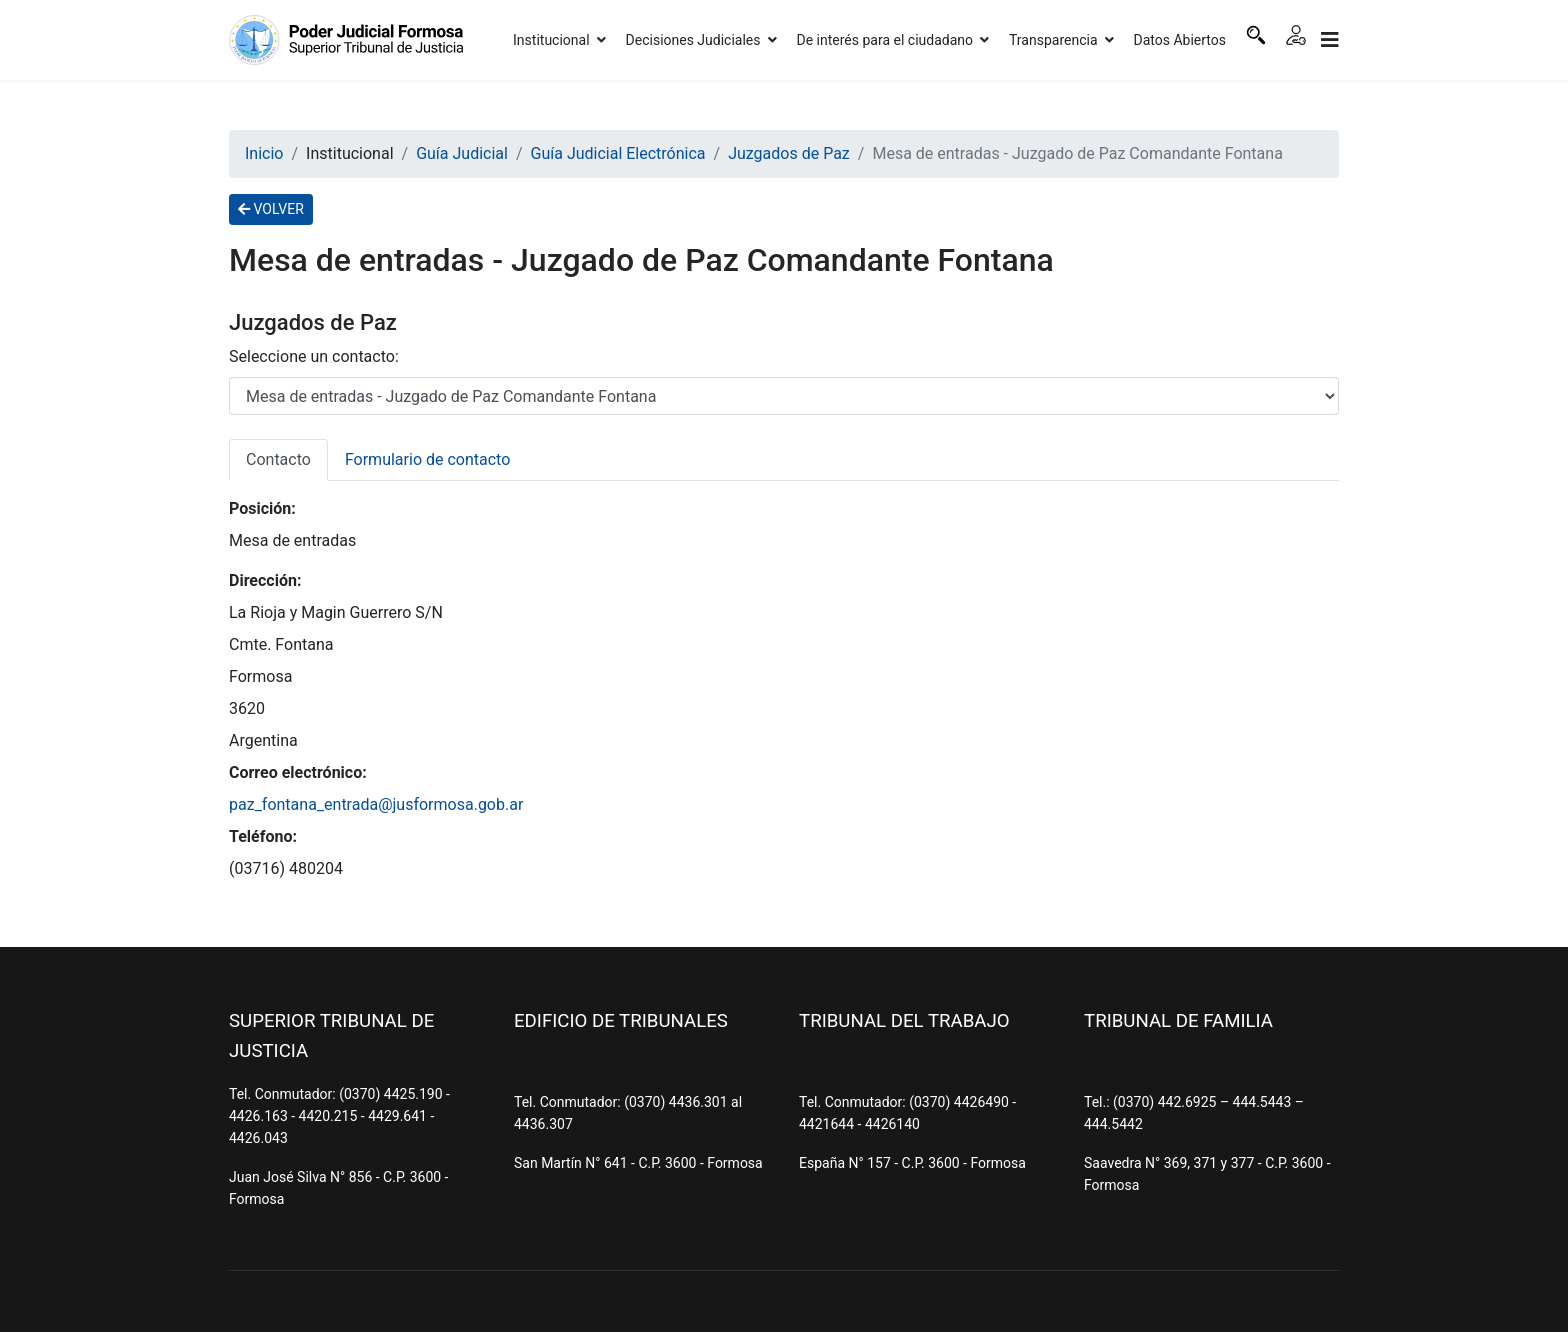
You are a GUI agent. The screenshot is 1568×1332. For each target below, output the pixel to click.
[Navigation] (1330, 40)
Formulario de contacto (427, 459)
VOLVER (271, 209)
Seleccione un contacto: (314, 356)
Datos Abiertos (1180, 40)
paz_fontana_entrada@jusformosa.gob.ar (376, 804)
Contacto (278, 459)
